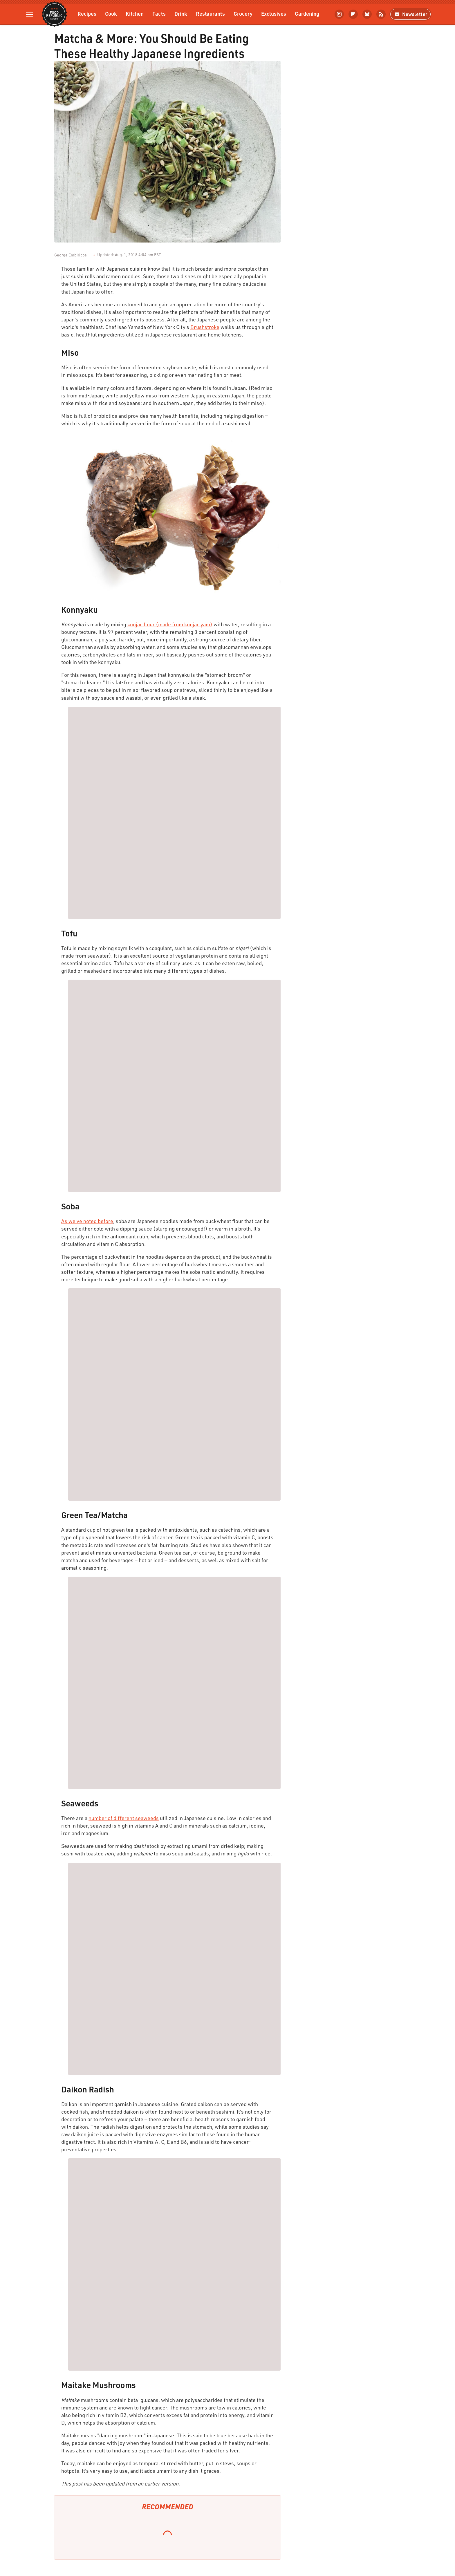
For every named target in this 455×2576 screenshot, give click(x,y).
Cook (111, 13)
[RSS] (381, 14)
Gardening (307, 13)
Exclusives (273, 13)
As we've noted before (87, 1221)
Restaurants (210, 13)
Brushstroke (204, 327)
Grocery (243, 13)
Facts (159, 13)
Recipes (86, 13)
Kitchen (135, 13)
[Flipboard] (353, 14)
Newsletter (410, 14)
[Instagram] (339, 14)
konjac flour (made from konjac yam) (169, 624)
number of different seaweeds (124, 1818)
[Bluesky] (367, 14)
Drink (180, 13)
